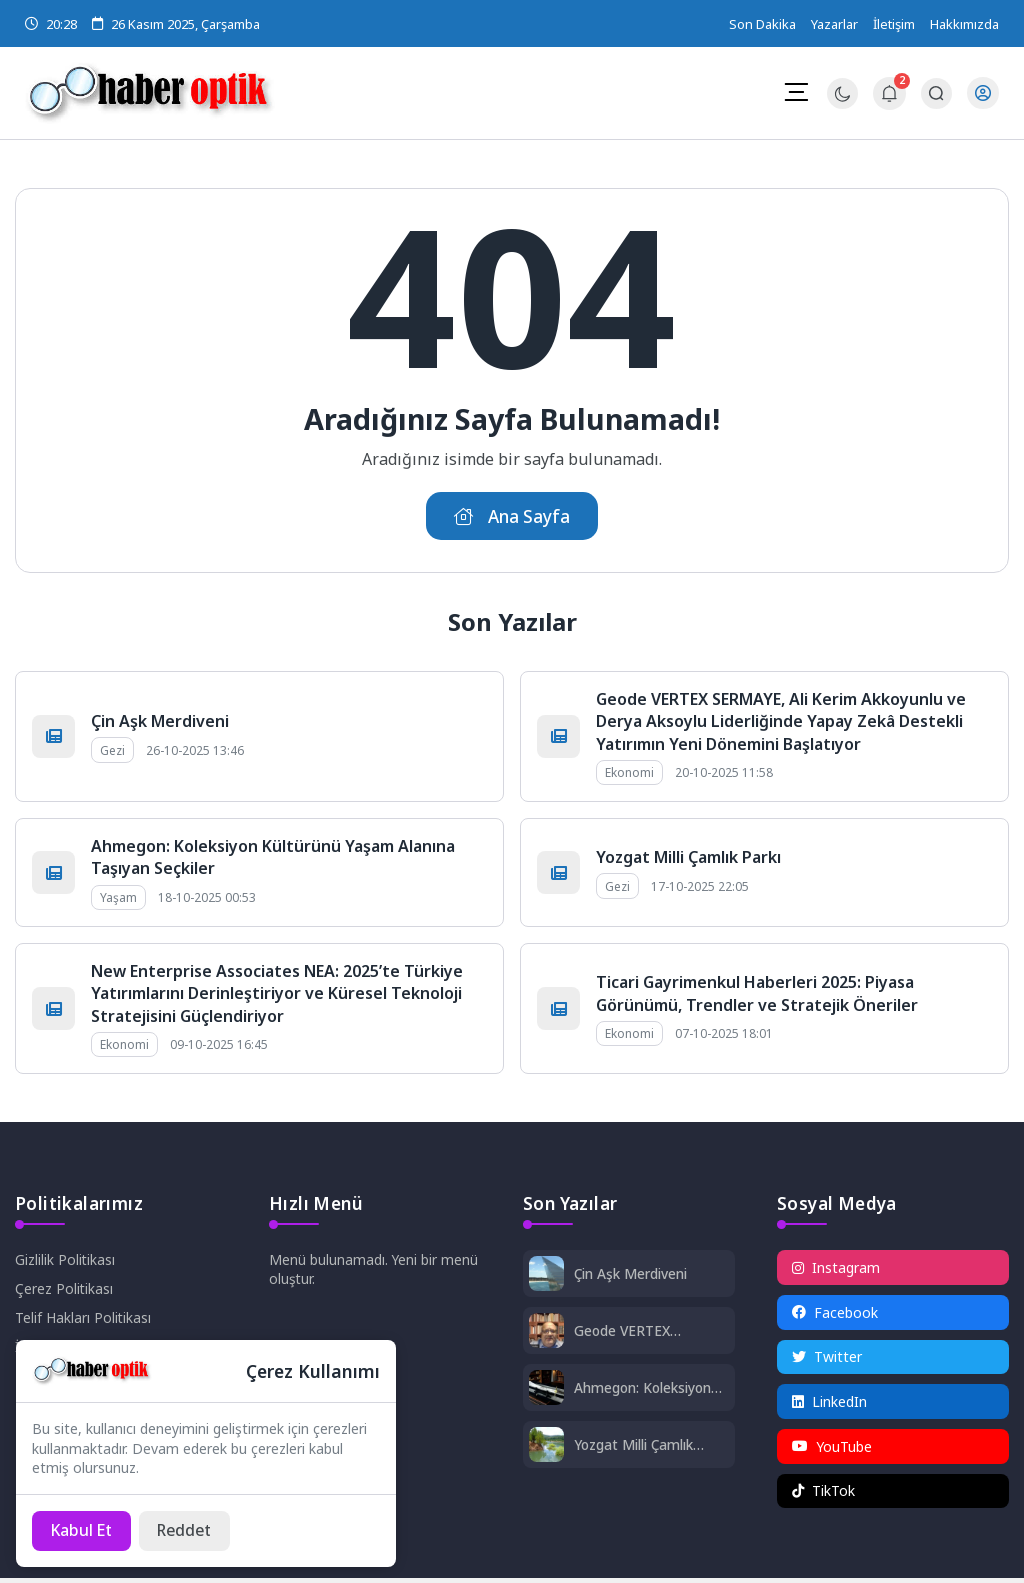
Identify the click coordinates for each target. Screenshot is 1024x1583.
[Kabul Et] (83, 1530)
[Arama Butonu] (936, 93)
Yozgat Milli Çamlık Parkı (688, 859)
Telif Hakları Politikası (83, 1320)
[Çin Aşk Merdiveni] (546, 1278)
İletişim (894, 24)
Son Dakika (762, 24)
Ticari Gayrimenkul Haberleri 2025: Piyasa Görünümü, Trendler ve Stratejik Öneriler (757, 995)
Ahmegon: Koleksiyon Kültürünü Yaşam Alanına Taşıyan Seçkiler (647, 1390)
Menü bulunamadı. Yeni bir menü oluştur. (374, 1272)
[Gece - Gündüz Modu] (842, 103)
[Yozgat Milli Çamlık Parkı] (546, 1449)
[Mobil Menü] (796, 92)
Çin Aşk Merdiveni (160, 723)
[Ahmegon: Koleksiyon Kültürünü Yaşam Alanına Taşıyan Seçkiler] (546, 1392)
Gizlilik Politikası (65, 1262)
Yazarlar (834, 24)
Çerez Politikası (64, 1291)
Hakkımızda (964, 24)
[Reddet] (189, 1530)
